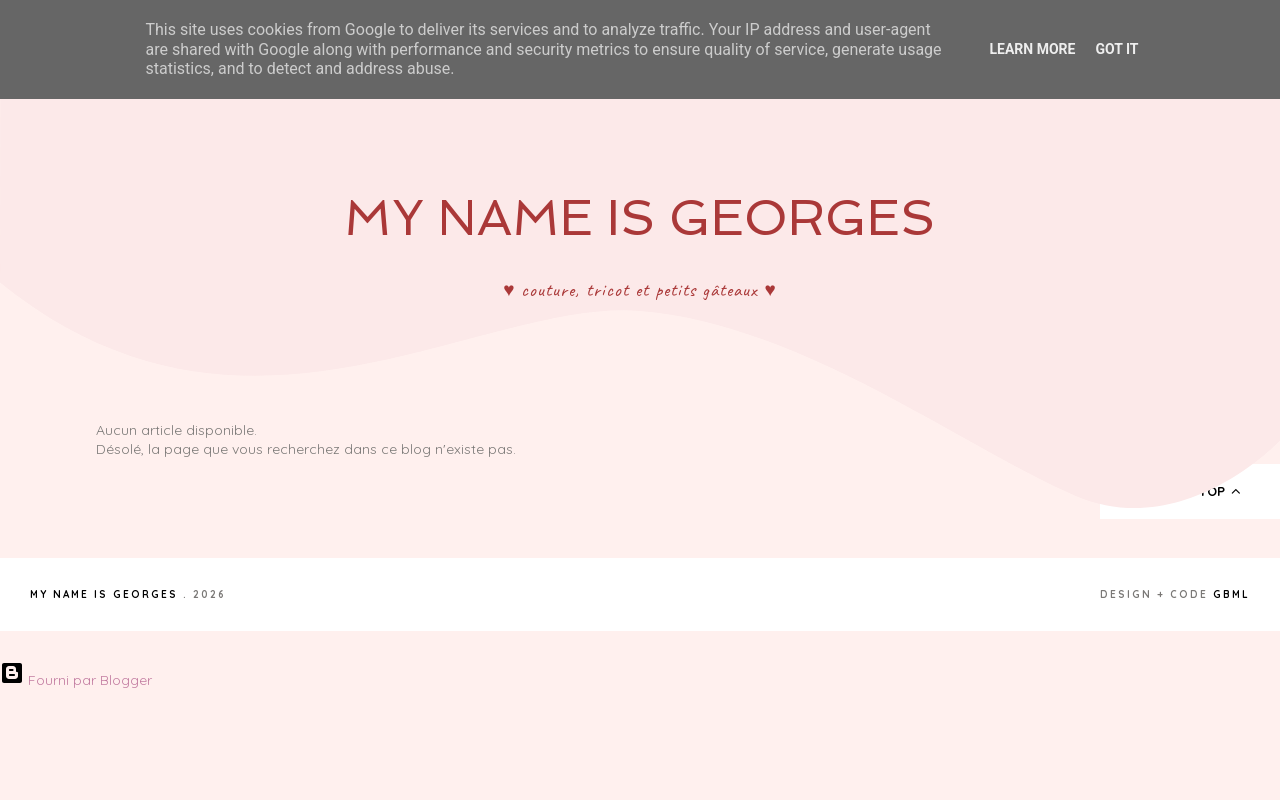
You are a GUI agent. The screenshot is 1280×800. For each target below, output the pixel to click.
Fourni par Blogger (76, 680)
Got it (1116, 49)
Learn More (1032, 49)
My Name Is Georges (639, 217)
